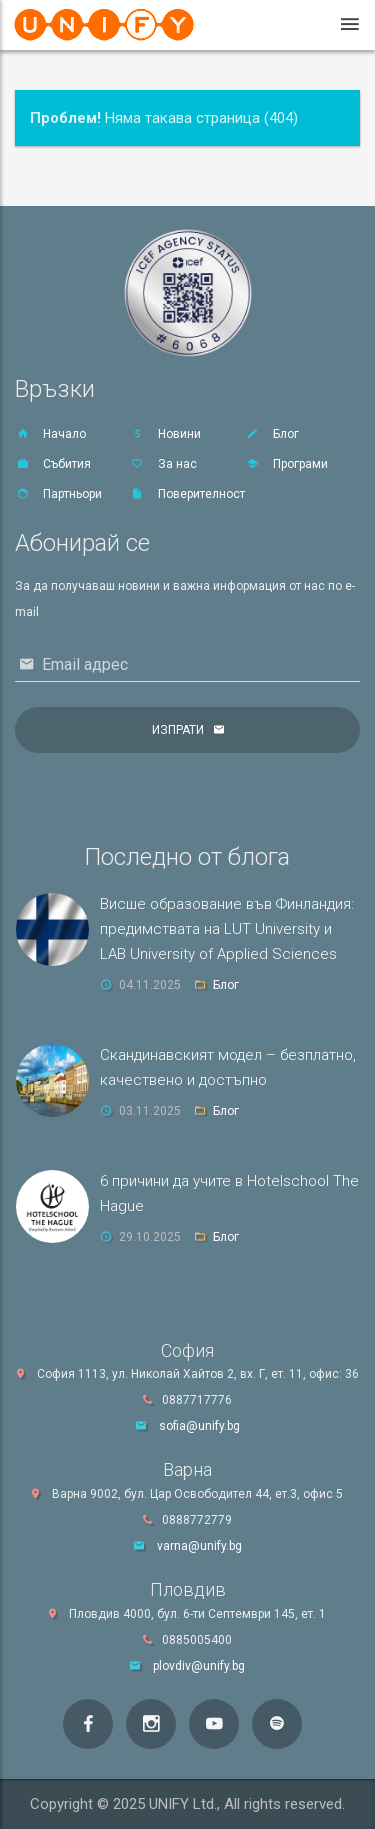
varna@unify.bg (199, 1546)
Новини (165, 434)
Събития (53, 464)
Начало (50, 434)
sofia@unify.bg (199, 1426)
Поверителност (187, 494)
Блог (272, 434)
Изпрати (178, 730)
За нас (163, 464)
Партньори (58, 494)
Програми (286, 464)
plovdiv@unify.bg (199, 1666)
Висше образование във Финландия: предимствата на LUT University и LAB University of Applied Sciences (227, 929)
